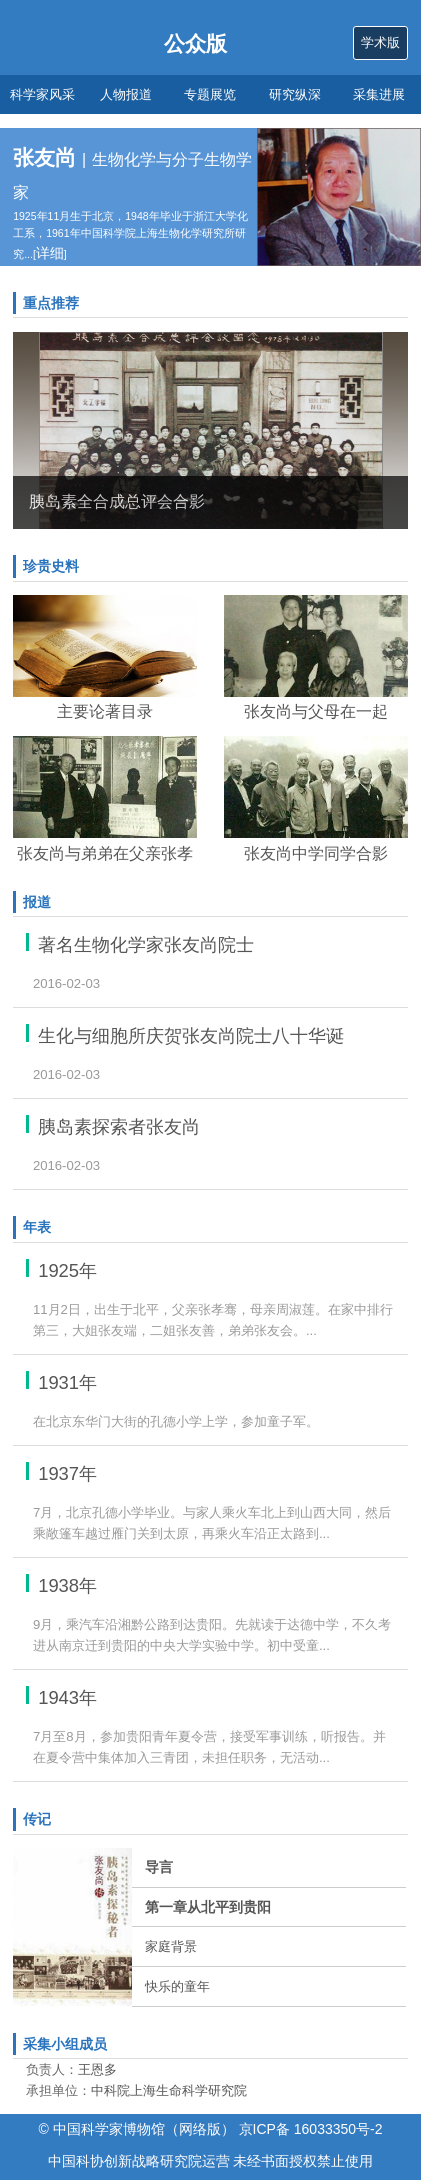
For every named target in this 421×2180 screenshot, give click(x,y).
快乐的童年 (177, 1986)
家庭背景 (171, 1946)
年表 (37, 1227)
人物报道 (126, 94)
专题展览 (210, 94)
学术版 (380, 42)
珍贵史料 (51, 566)
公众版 (195, 43)
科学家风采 (42, 94)
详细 (50, 253)
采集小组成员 (65, 2044)
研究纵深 (295, 94)
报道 (37, 902)
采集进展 (379, 94)
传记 (37, 1819)
